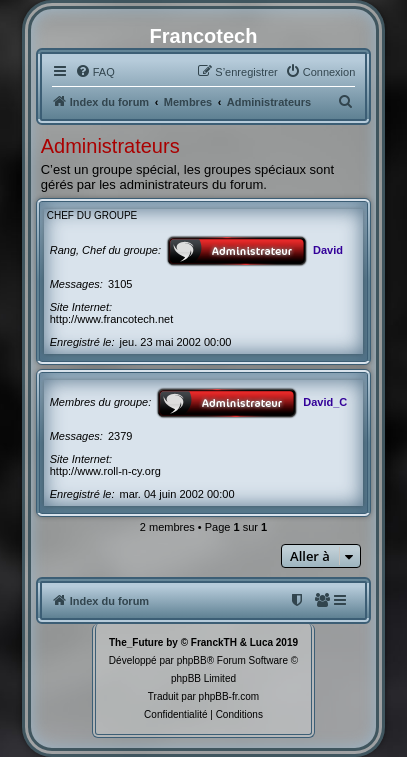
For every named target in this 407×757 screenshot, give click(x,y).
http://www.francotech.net (112, 319)
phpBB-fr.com (229, 696)
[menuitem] (95, 72)
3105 (120, 284)
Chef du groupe (92, 215)
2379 (120, 436)
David (328, 250)
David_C (325, 402)
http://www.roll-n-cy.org (105, 471)
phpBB (192, 660)
